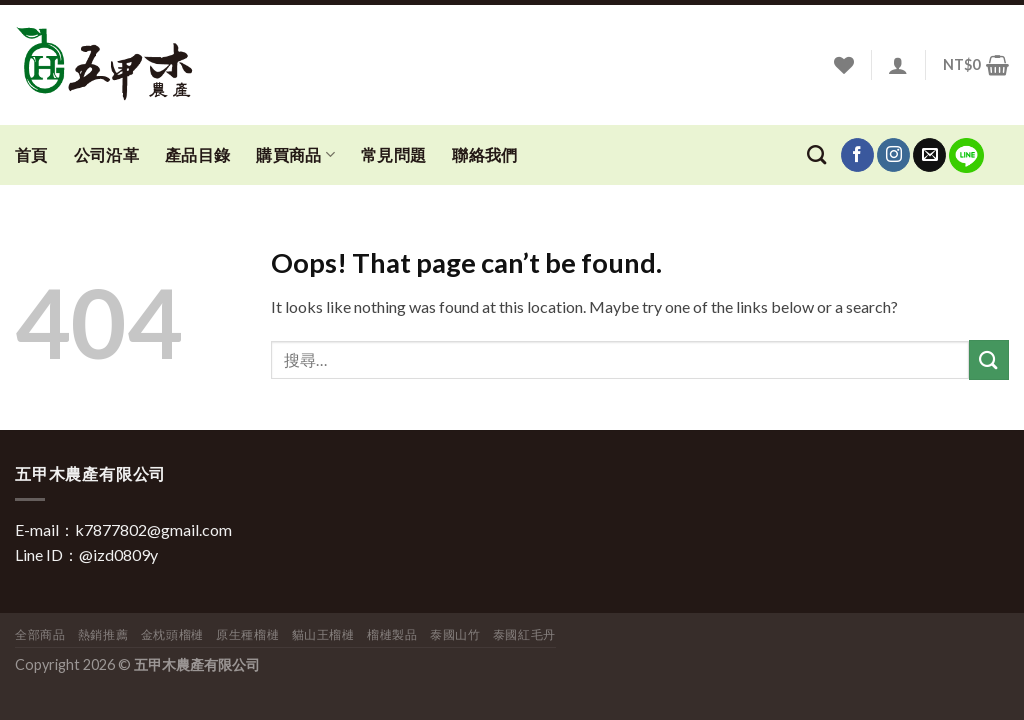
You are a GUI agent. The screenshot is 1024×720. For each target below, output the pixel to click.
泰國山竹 (455, 634)
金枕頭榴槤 (172, 634)
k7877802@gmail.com (153, 529)
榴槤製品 (392, 634)
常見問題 (393, 154)
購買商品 (295, 155)
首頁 (31, 154)
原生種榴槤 (247, 634)
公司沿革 (106, 154)
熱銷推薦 (103, 634)
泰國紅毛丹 (524, 634)
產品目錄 (197, 154)
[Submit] (989, 359)
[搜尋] (816, 154)
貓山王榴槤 (323, 634)
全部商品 (40, 634)
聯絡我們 (484, 154)
